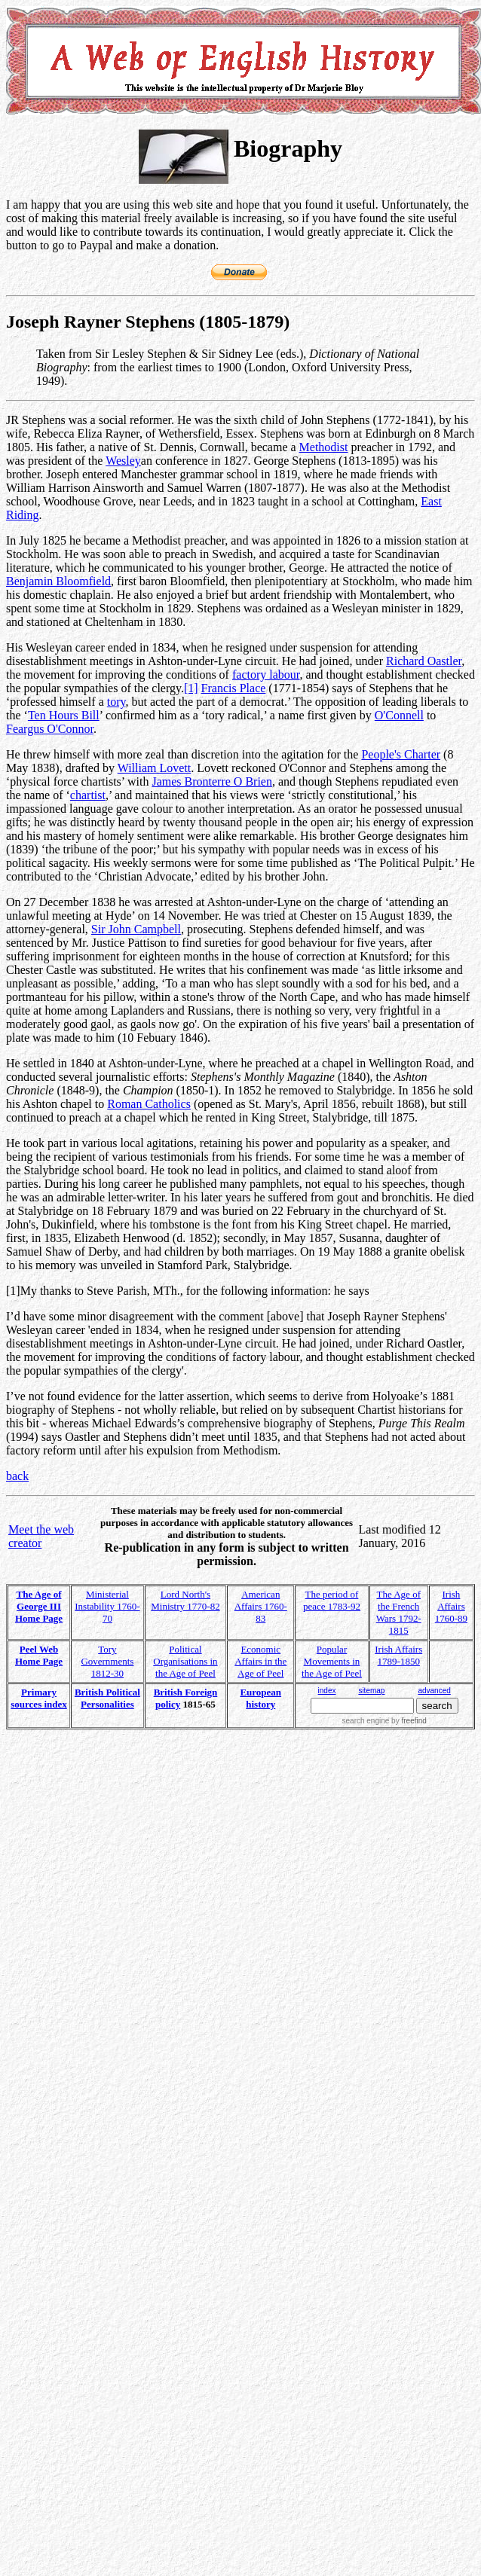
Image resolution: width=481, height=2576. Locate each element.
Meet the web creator (41, 1536)
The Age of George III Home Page (39, 1606)
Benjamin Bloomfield (58, 581)
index (327, 1690)
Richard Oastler (423, 661)
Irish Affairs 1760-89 (451, 1606)
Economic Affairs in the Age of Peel (260, 1661)
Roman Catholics (149, 1103)
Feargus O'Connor (49, 728)
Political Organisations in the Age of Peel (185, 1661)
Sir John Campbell (136, 929)
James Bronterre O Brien (212, 781)
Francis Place (233, 688)
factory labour (266, 674)
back (17, 1476)
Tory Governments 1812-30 (107, 1661)
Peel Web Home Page (39, 1655)
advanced (434, 1690)
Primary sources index (39, 1698)
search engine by (384, 1721)
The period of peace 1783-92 (331, 1600)
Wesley (123, 460)
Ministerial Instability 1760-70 (107, 1606)
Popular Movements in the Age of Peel (332, 1661)
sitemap (371, 1690)
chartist (88, 795)
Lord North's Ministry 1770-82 (185, 1600)
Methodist (323, 447)
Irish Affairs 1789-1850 (398, 1655)
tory (116, 701)
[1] (191, 688)
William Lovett (154, 768)
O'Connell (399, 715)
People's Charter (400, 754)
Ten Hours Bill (64, 715)
